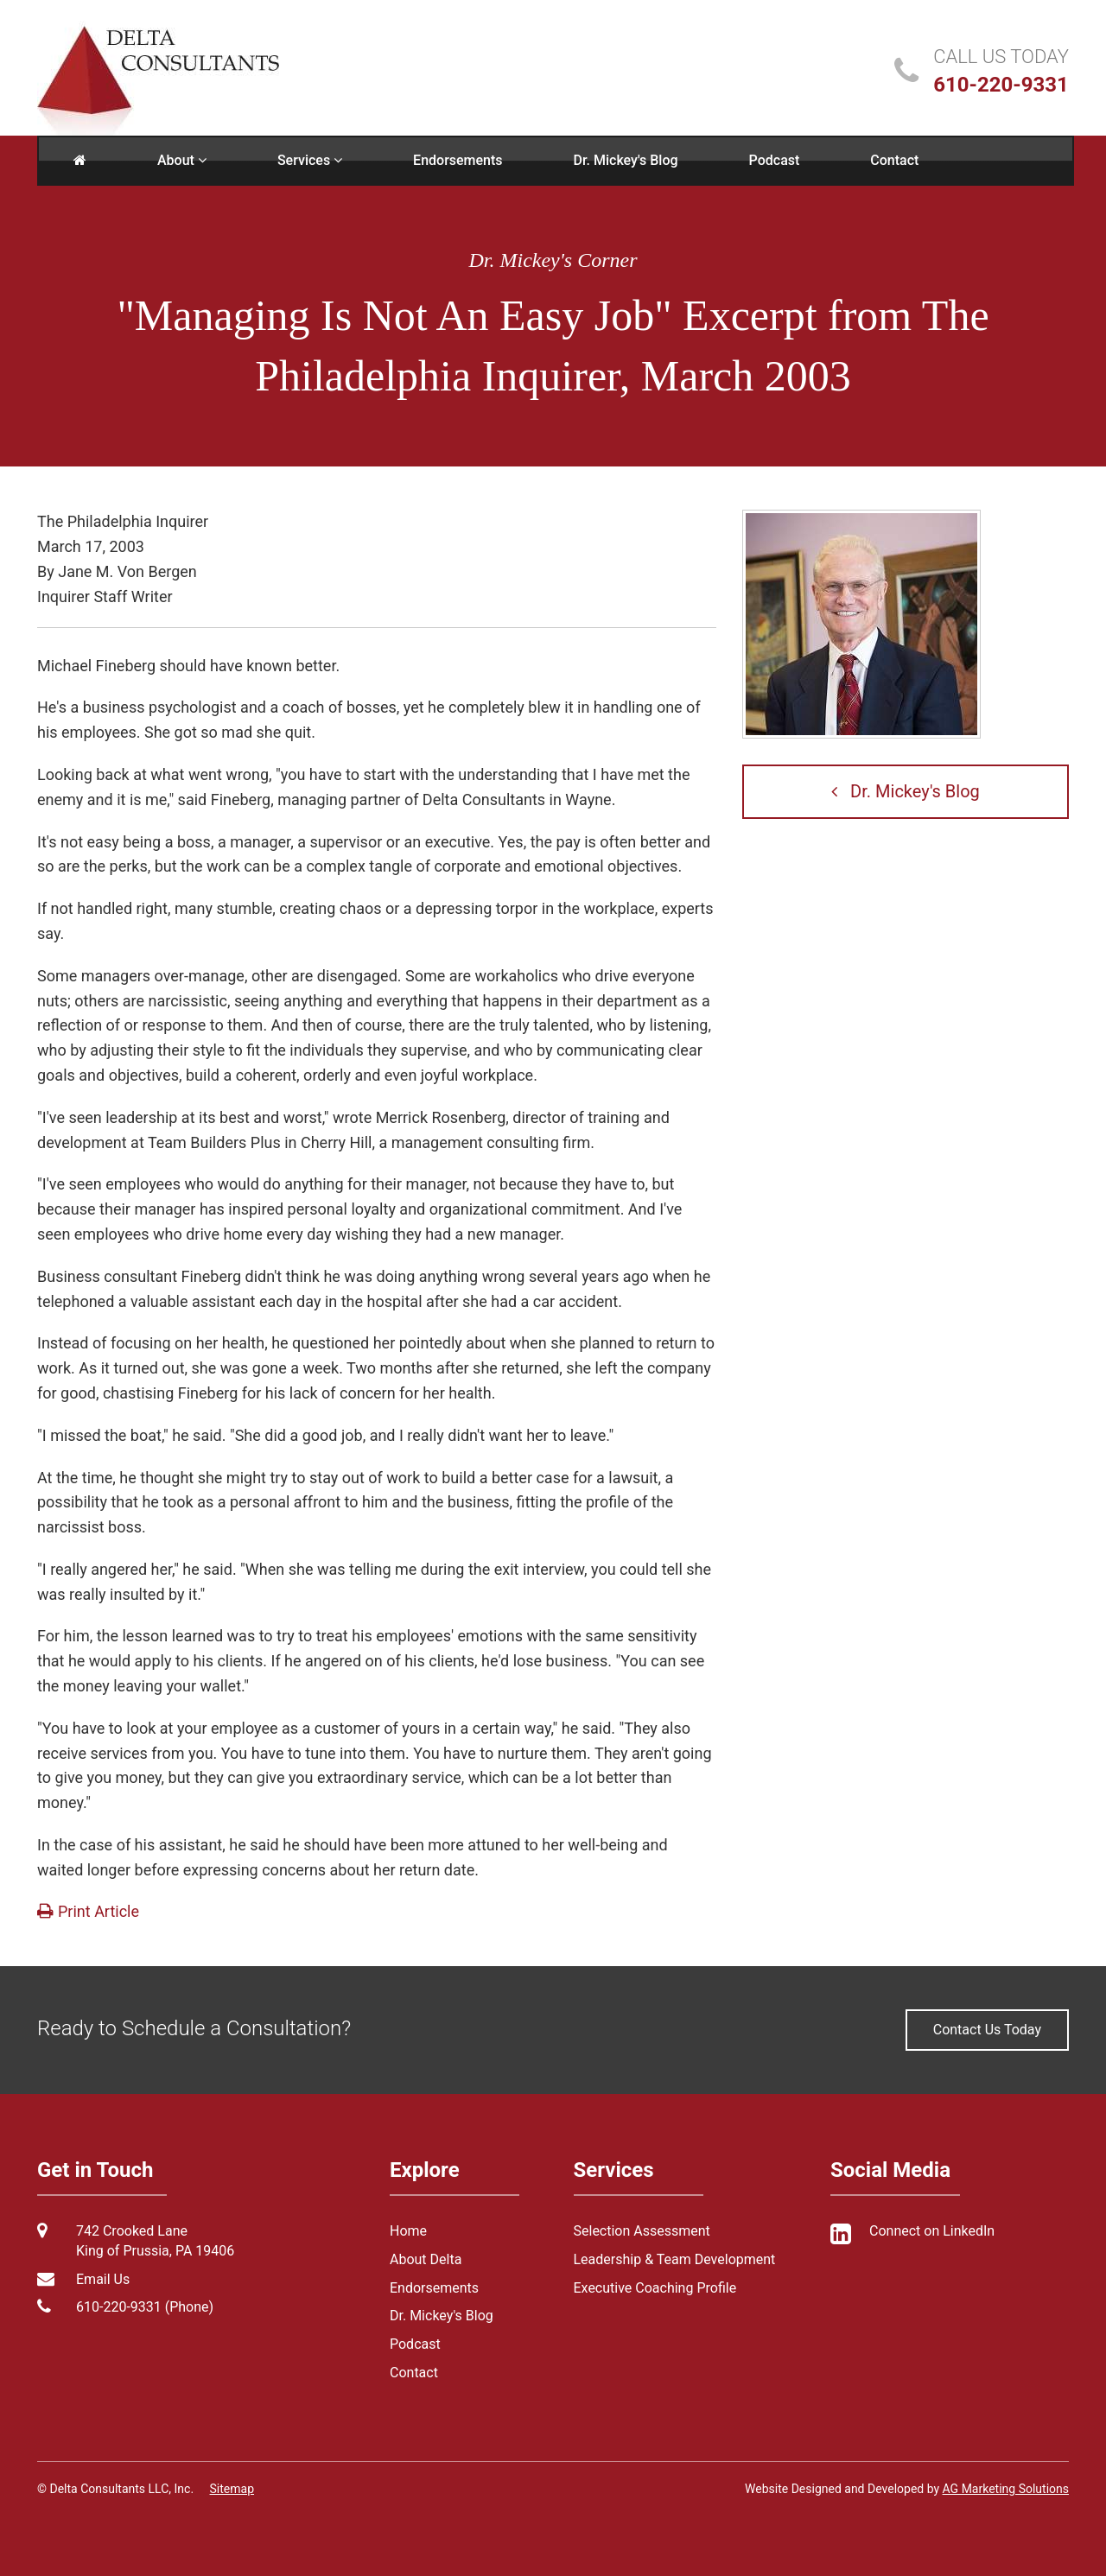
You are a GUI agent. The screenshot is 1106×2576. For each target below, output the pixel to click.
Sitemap (232, 2489)
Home (408, 2231)
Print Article (88, 1911)
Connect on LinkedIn (932, 2231)
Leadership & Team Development (675, 2259)
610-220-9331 (1001, 85)
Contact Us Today (987, 2029)
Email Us (103, 2279)
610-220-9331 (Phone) (144, 2307)
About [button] (182, 160)
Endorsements (457, 160)
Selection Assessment (642, 2231)
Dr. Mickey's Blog (626, 160)
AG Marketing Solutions (1006, 2489)
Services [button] (309, 160)
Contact (894, 160)
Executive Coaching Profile (655, 2288)
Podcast (774, 160)
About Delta (425, 2259)
